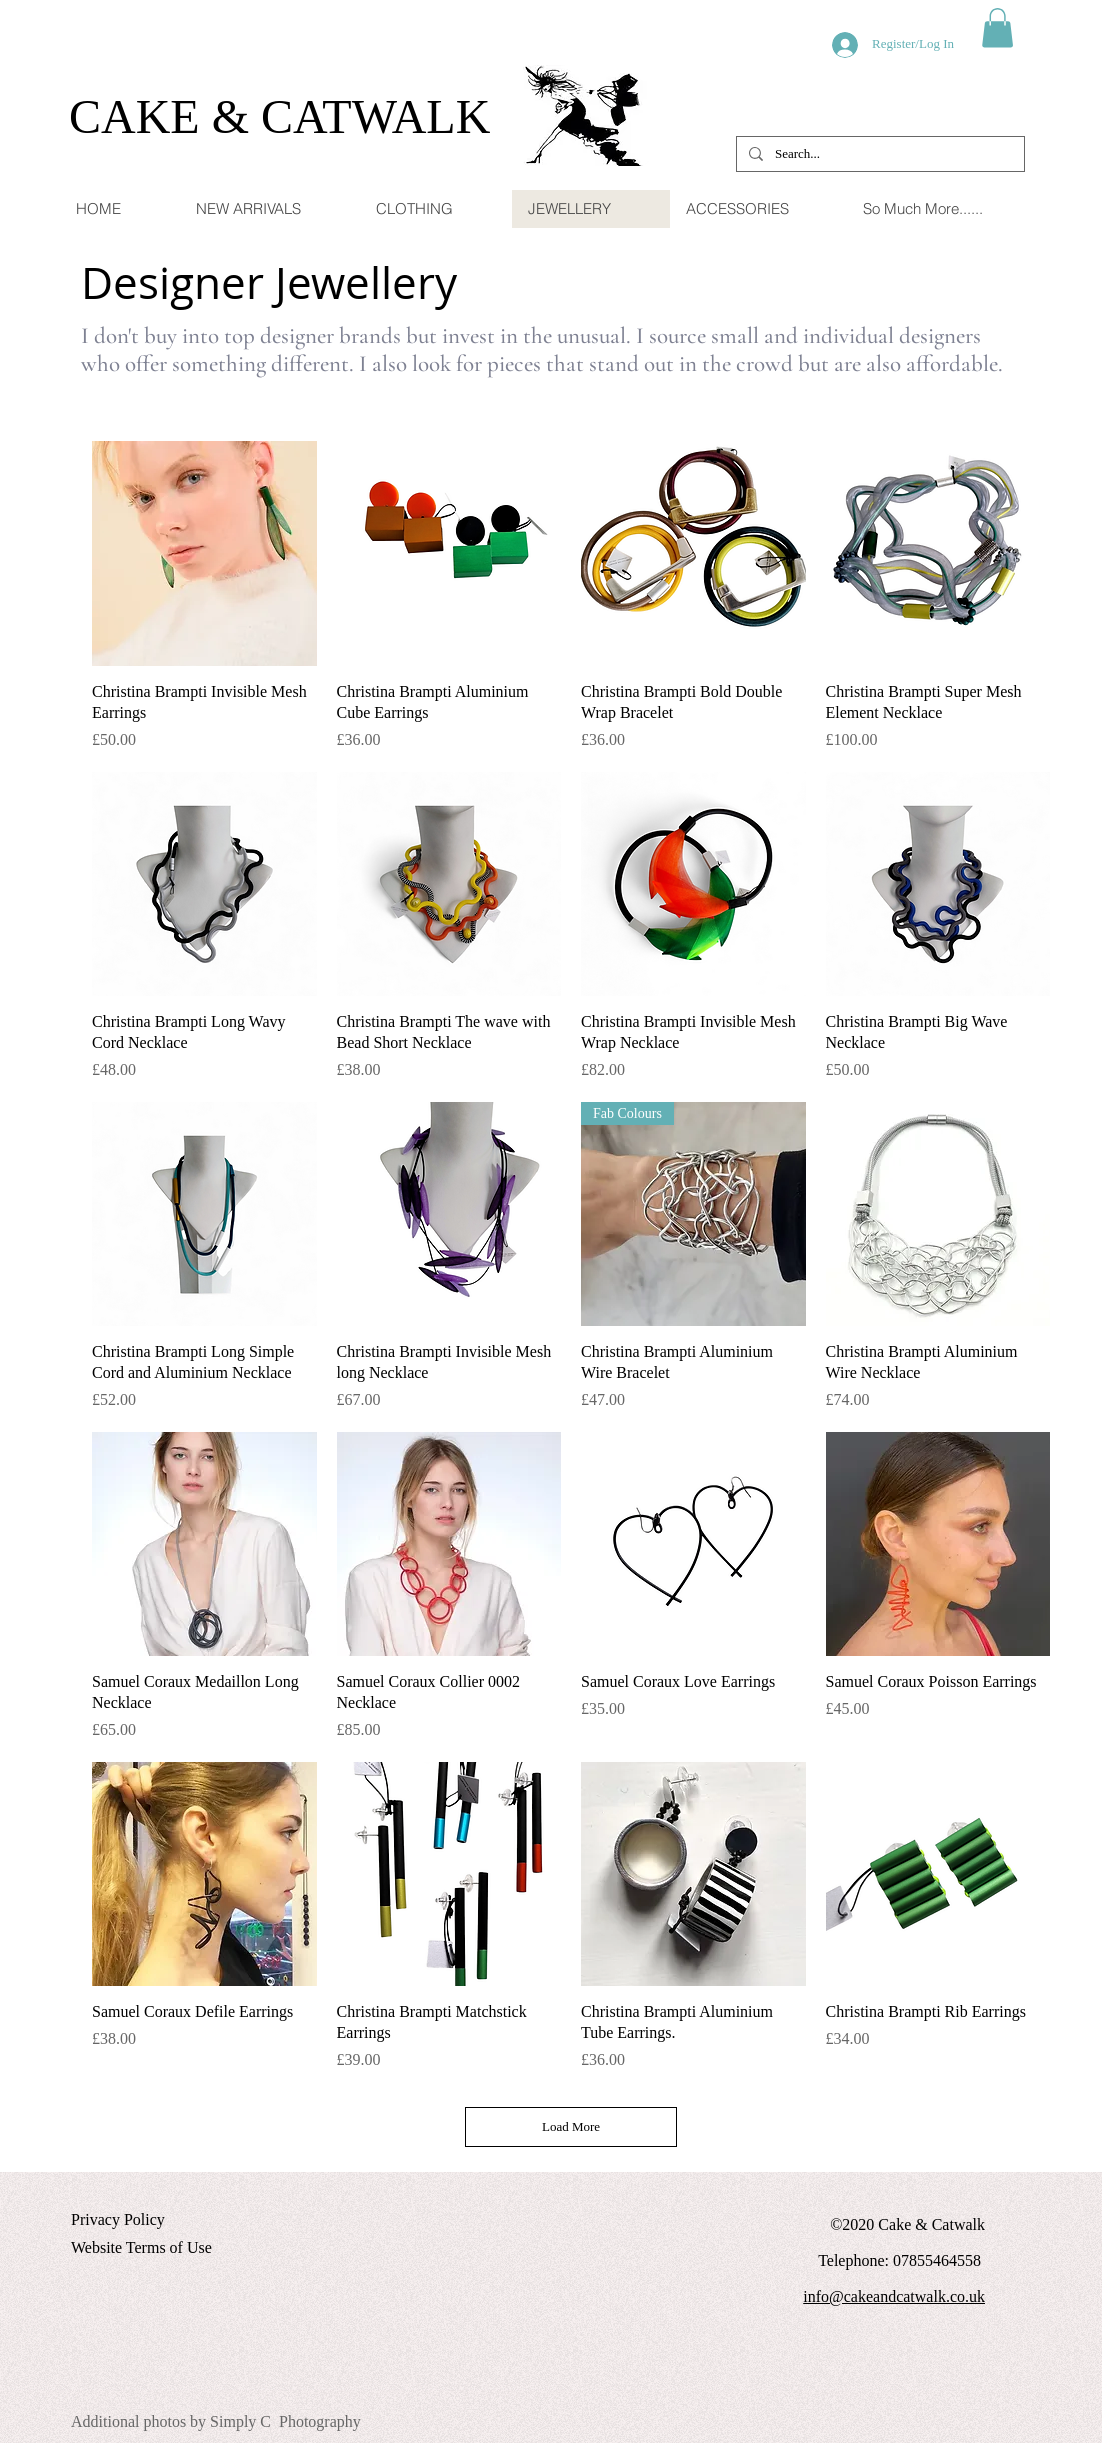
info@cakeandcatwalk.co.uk (894, 2296)
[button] (997, 27)
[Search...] (878, 154)
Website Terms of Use (141, 2247)
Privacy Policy (118, 2219)
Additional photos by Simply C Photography (216, 2421)
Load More (571, 2126)
